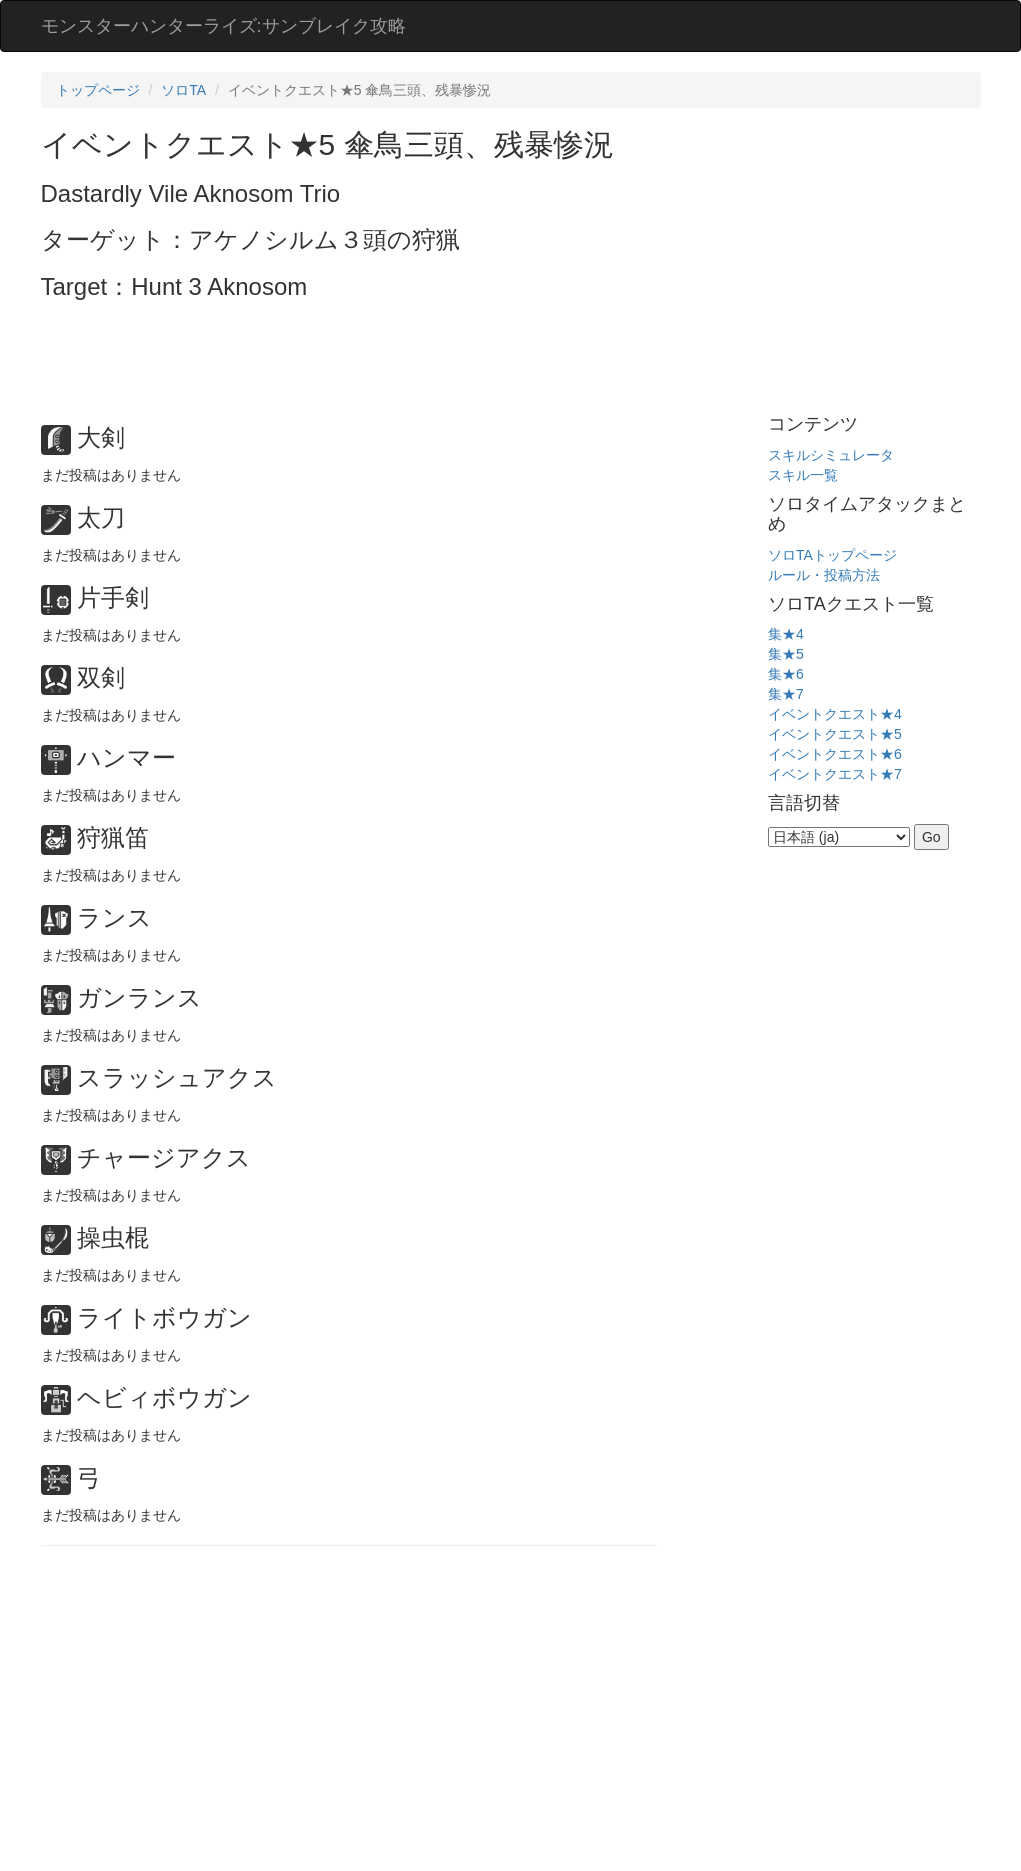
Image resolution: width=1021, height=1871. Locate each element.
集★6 (786, 674)
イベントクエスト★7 (835, 774)
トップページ (98, 90)
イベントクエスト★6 (835, 754)
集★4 (786, 634)
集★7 (786, 694)
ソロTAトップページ (832, 555)
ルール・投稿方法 (824, 575)
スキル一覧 (803, 475)
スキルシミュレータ (831, 455)
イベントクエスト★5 (835, 734)
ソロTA (183, 90)
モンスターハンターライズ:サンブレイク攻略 (223, 26)
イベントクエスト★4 (835, 714)
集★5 (786, 654)
